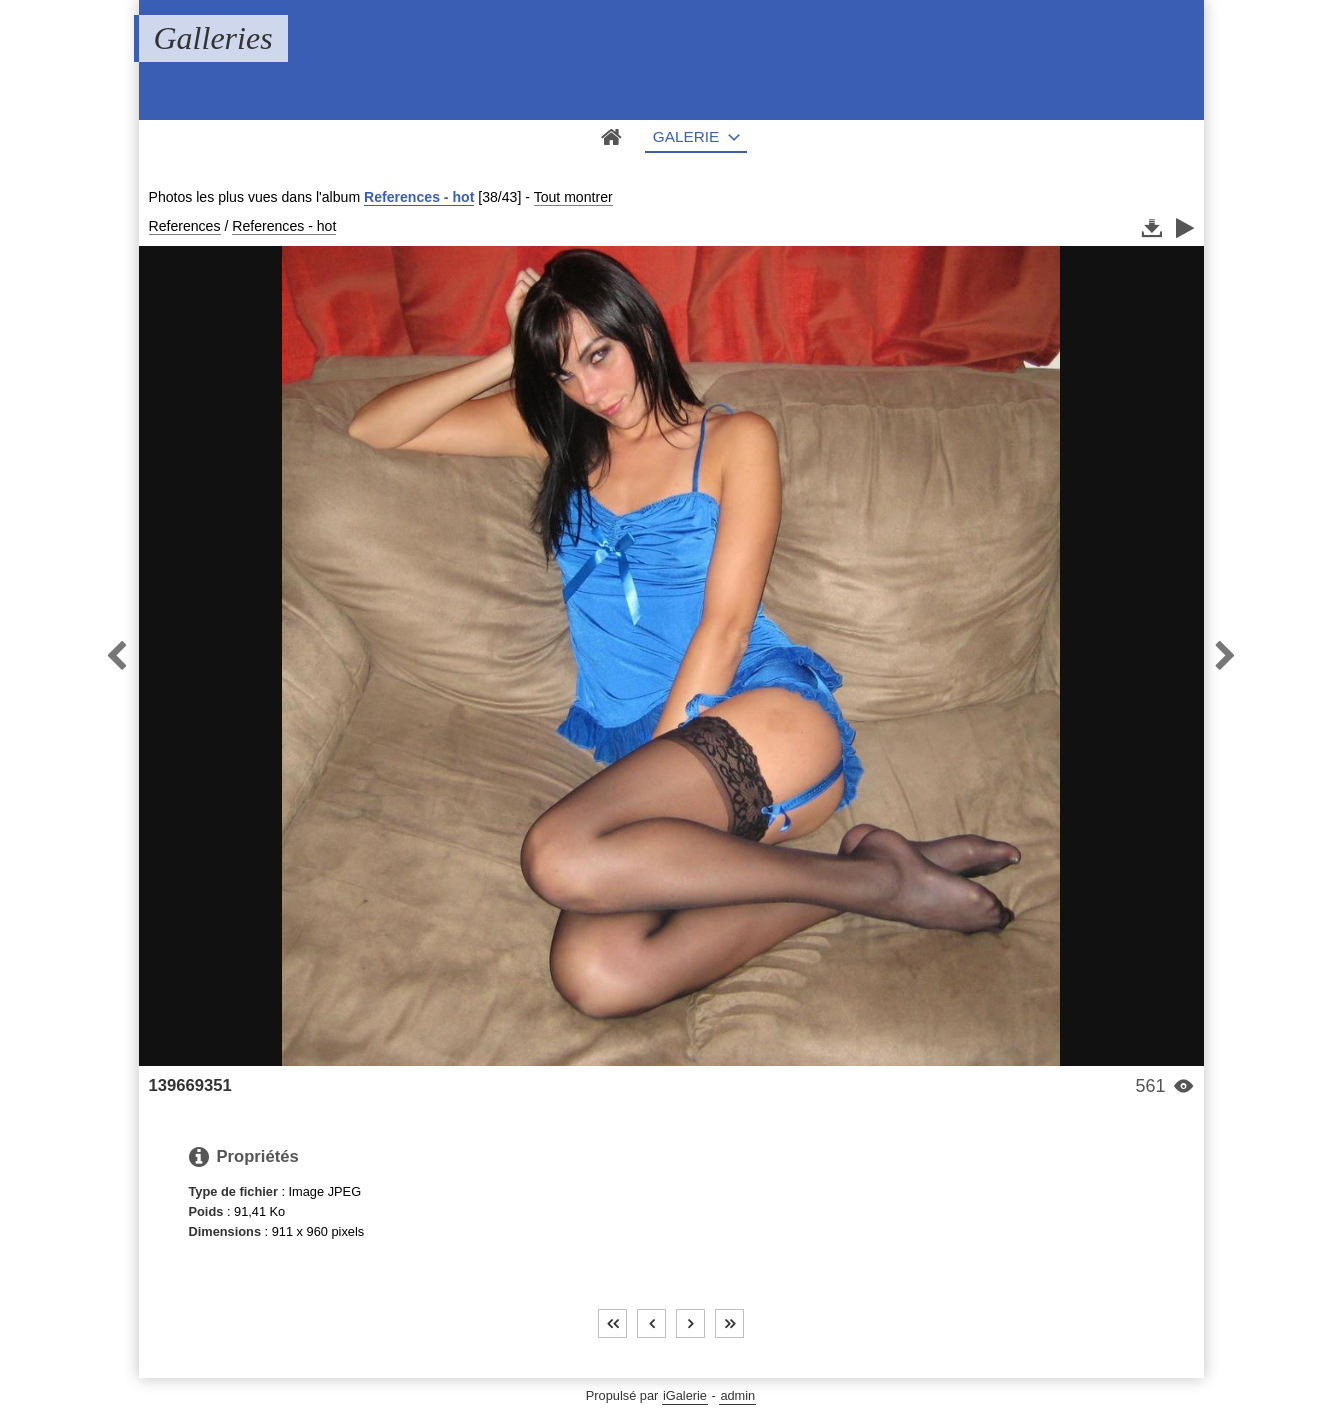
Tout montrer (573, 197)
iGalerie (685, 1395)
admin (737, 1395)
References (185, 226)
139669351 (190, 1085)
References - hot (419, 197)
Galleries (213, 38)
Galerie (686, 136)
